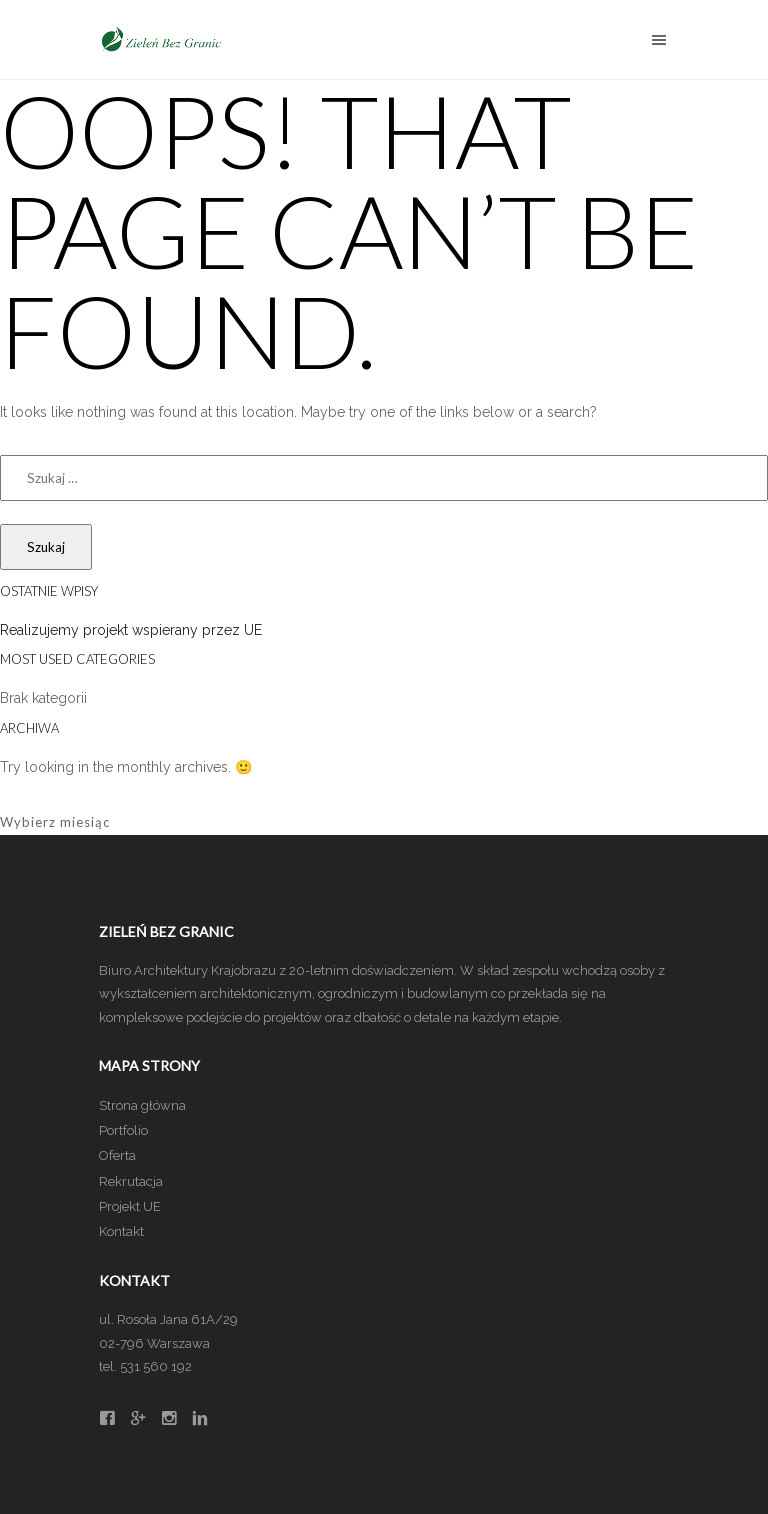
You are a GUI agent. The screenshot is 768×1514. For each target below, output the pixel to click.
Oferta (117, 1155)
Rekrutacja (131, 1181)
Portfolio (123, 1130)
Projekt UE (130, 1206)
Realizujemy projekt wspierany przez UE (131, 630)
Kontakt (121, 1231)
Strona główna (142, 1105)
